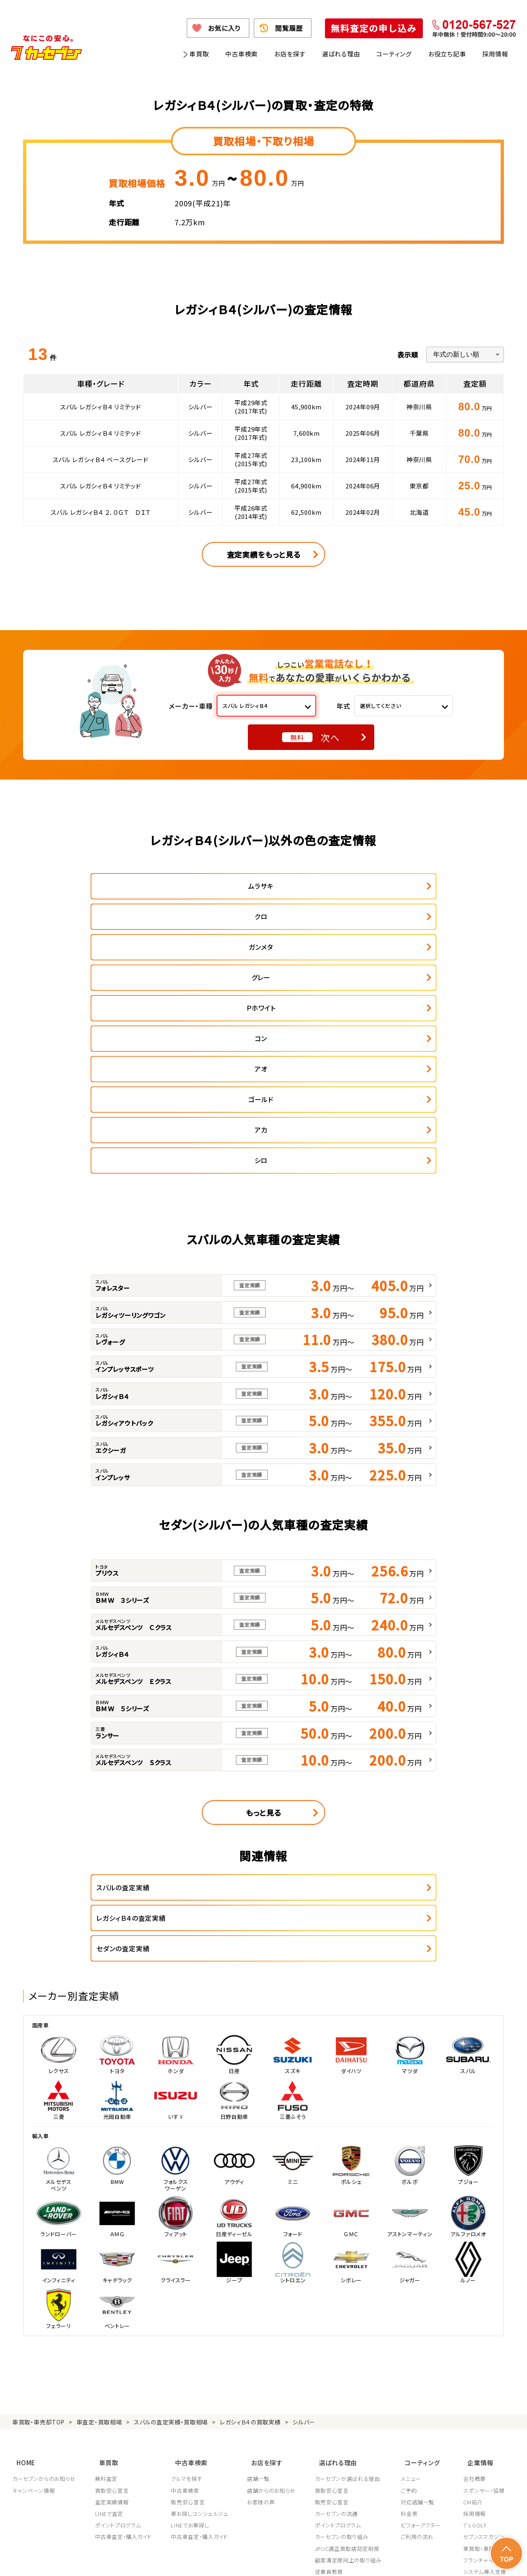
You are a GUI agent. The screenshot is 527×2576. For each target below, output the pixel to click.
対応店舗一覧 (420, 2313)
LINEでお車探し (191, 2336)
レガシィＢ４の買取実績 (250, 2239)
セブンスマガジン (483, 2347)
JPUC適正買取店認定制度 (349, 2359)
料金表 (411, 2324)
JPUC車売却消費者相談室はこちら (355, 2419)
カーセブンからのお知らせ (44, 2289)
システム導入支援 (484, 2382)
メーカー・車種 (191, 706)
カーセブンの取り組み (344, 2347)
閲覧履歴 (289, 28)
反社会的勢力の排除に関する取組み (384, 2559)
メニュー (413, 2289)
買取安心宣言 (112, 2301)
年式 (343, 706)
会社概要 (474, 2289)
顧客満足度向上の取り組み (350, 2371)
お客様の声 (262, 2313)
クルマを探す (187, 2289)
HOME (21, 2275)
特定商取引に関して (239, 2559)
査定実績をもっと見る (264, 554)
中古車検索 (241, 53)
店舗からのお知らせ (273, 2301)
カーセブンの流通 (338, 2324)
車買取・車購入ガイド (489, 2359)
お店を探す (289, 53)
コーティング (394, 53)
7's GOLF (475, 2336)
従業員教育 (331, 2382)
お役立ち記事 (447, 53)
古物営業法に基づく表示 (302, 2559)
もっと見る (263, 1660)
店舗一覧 (260, 2289)
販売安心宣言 (189, 2313)
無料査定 (107, 2289)
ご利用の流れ (419, 2347)
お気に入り (224, 28)
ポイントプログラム (119, 2336)
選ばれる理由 (341, 53)
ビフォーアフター (423, 2336)
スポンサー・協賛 (483, 2301)
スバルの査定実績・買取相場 (171, 2239)
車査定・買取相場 (99, 2239)
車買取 (199, 53)
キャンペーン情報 (33, 2301)
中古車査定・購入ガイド (124, 2347)
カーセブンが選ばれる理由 (349, 2289)
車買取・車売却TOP (38, 2239)
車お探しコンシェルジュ (200, 2324)
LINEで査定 (110, 2324)
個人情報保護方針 (126, 2559)
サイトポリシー (456, 2559)
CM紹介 (473, 2313)
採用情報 (495, 53)
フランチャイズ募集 (486, 2371)
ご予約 (411, 2301)
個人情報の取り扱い (181, 2559)
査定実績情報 (112, 2313)
